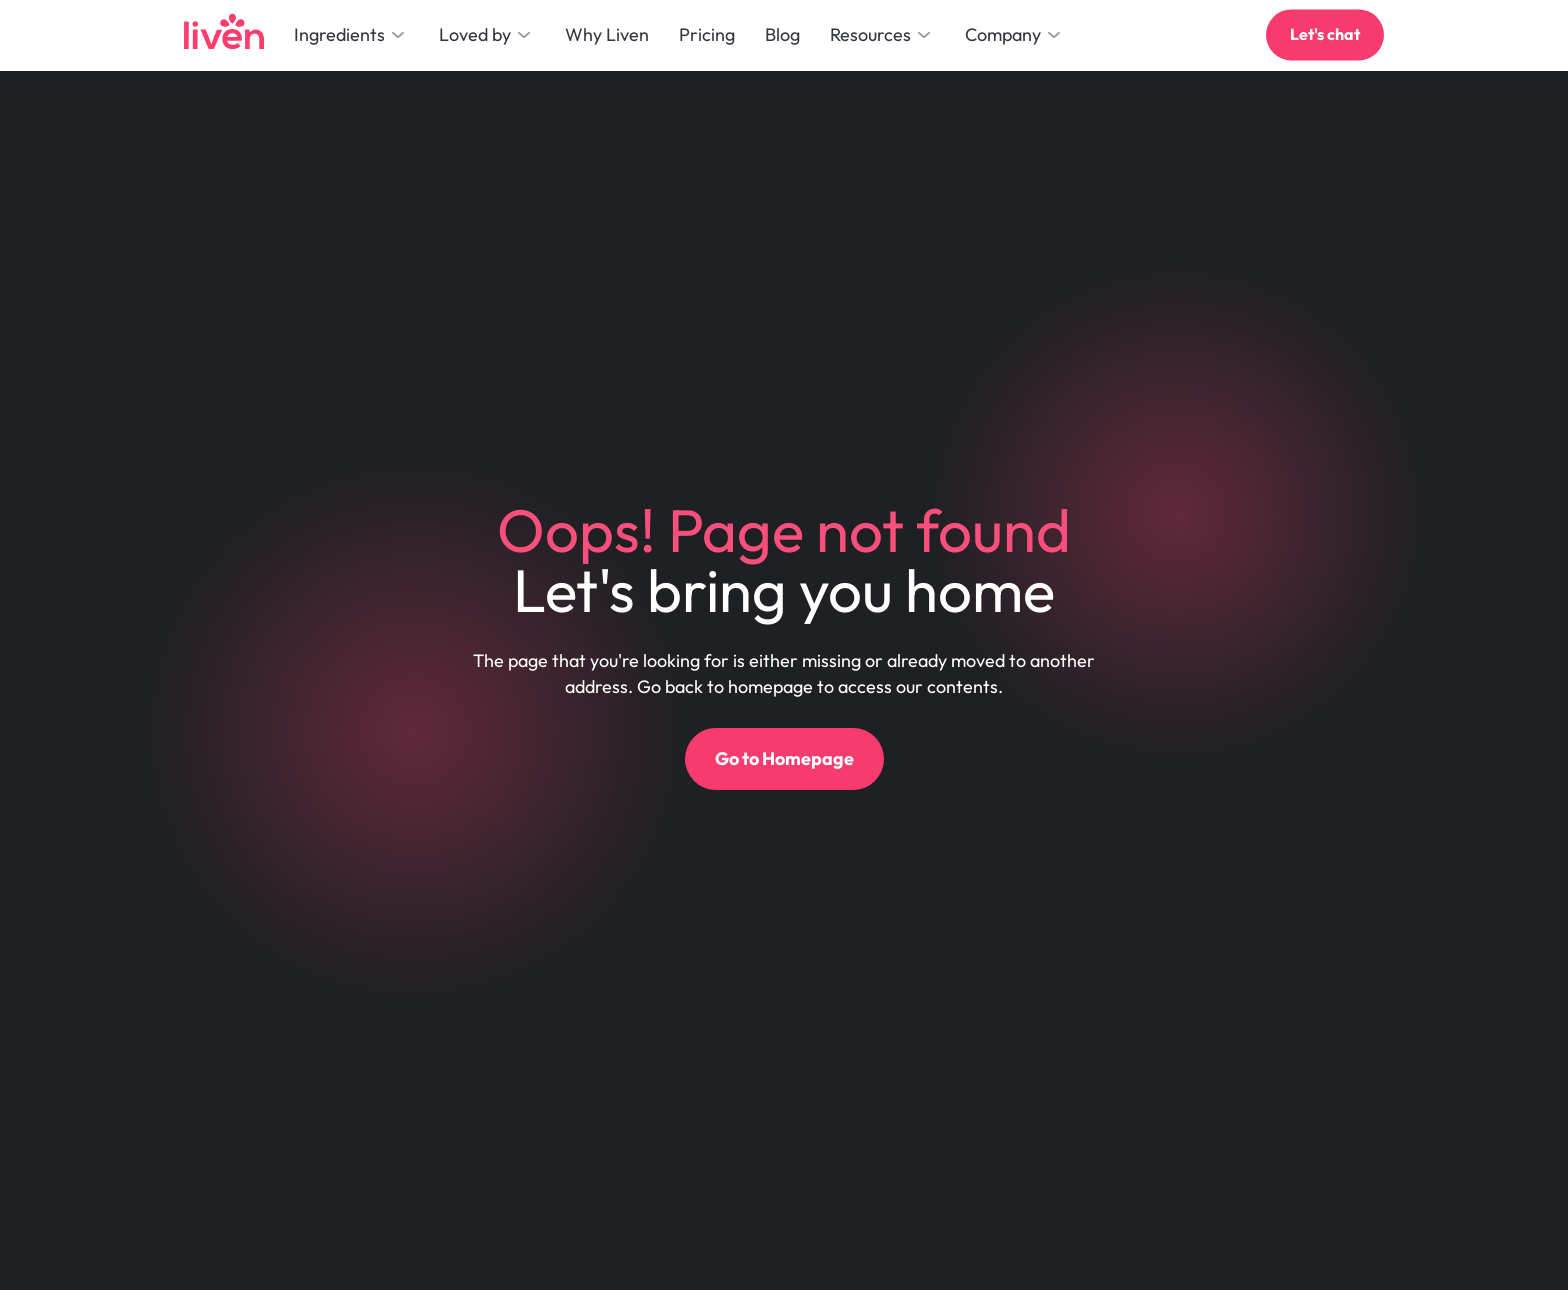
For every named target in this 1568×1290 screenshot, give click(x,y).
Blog (782, 34)
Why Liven (607, 34)
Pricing (707, 34)
